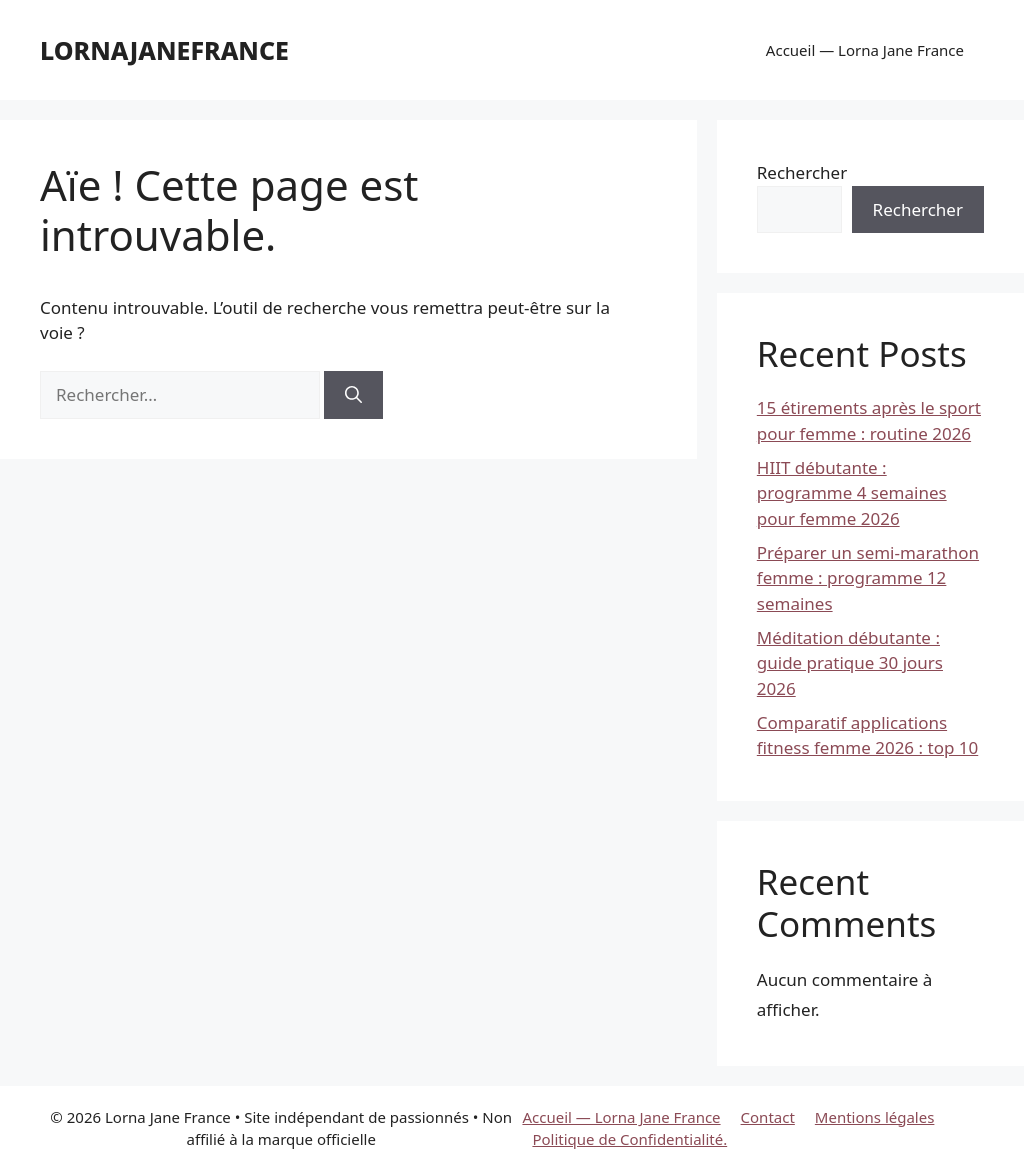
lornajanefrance (164, 50)
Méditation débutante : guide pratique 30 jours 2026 (850, 663)
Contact (768, 1117)
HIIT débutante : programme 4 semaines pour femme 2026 (852, 493)
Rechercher (802, 172)
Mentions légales (875, 1117)
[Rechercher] (353, 395)
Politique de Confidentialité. (629, 1139)
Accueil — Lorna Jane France (865, 50)
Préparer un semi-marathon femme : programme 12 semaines (868, 578)
